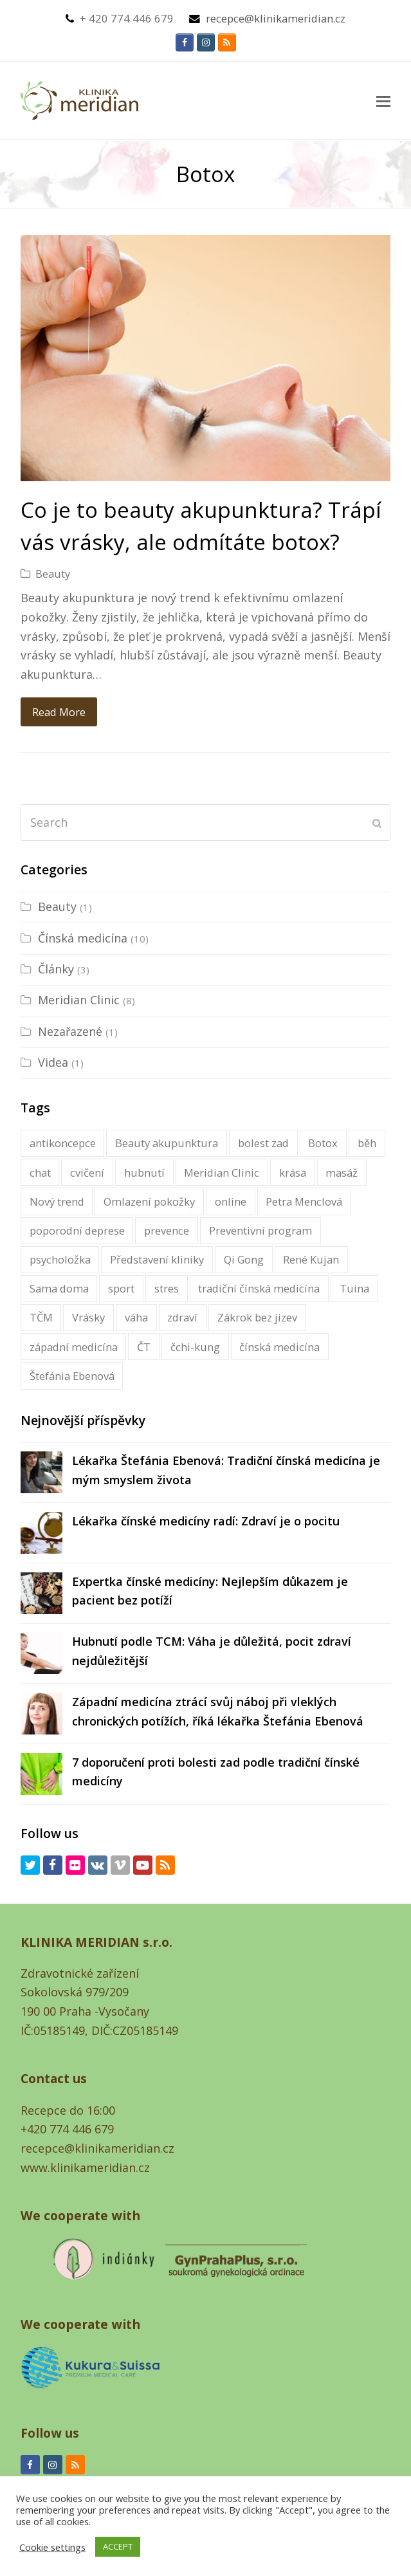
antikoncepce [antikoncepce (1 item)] (63, 1143)
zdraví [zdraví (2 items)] (182, 1317)
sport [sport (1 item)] (121, 1288)
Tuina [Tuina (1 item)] (354, 1288)
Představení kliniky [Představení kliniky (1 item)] (157, 1259)
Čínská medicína (82, 938)
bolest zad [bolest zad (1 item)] (263, 1143)
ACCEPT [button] (117, 2546)
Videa (53, 1062)
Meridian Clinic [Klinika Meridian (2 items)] (221, 1172)
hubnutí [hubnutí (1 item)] (144, 1172)
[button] (383, 100)
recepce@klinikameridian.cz (275, 18)
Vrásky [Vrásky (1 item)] (88, 1317)
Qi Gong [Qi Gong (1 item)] (244, 1259)
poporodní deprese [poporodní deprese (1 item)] (77, 1230)
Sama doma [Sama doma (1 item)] (59, 1288)
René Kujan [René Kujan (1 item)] (311, 1259)
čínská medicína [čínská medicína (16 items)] (279, 1346)
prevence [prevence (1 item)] (166, 1230)
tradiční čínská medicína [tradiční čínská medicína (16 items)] (259, 1288)
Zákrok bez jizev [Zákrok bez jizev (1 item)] (257, 1317)
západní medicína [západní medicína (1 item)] (74, 1346)
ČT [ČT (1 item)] (144, 1346)
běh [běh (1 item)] (367, 1143)
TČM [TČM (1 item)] (41, 1317)
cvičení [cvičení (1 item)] (87, 1172)
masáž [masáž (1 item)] (341, 1172)
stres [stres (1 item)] (166, 1288)
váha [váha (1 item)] (136, 1317)
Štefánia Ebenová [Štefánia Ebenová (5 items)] (72, 1375)
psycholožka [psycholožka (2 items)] (60, 1259)
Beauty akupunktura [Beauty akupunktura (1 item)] (166, 1143)
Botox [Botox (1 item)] (323, 1143)
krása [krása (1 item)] (292, 1172)
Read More (59, 711)
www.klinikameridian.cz (85, 2167)
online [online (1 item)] (230, 1201)
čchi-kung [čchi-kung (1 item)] (195, 1346)
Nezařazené (70, 1031)
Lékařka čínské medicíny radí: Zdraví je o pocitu (206, 1521)
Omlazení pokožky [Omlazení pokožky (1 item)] (149, 1201)
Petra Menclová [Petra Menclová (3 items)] (304, 1201)
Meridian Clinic (79, 999)
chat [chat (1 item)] (40, 1172)
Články (56, 969)
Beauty (52, 573)
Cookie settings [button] (52, 2547)
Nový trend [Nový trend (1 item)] (57, 1201)
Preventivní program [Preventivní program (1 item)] (260, 1230)
